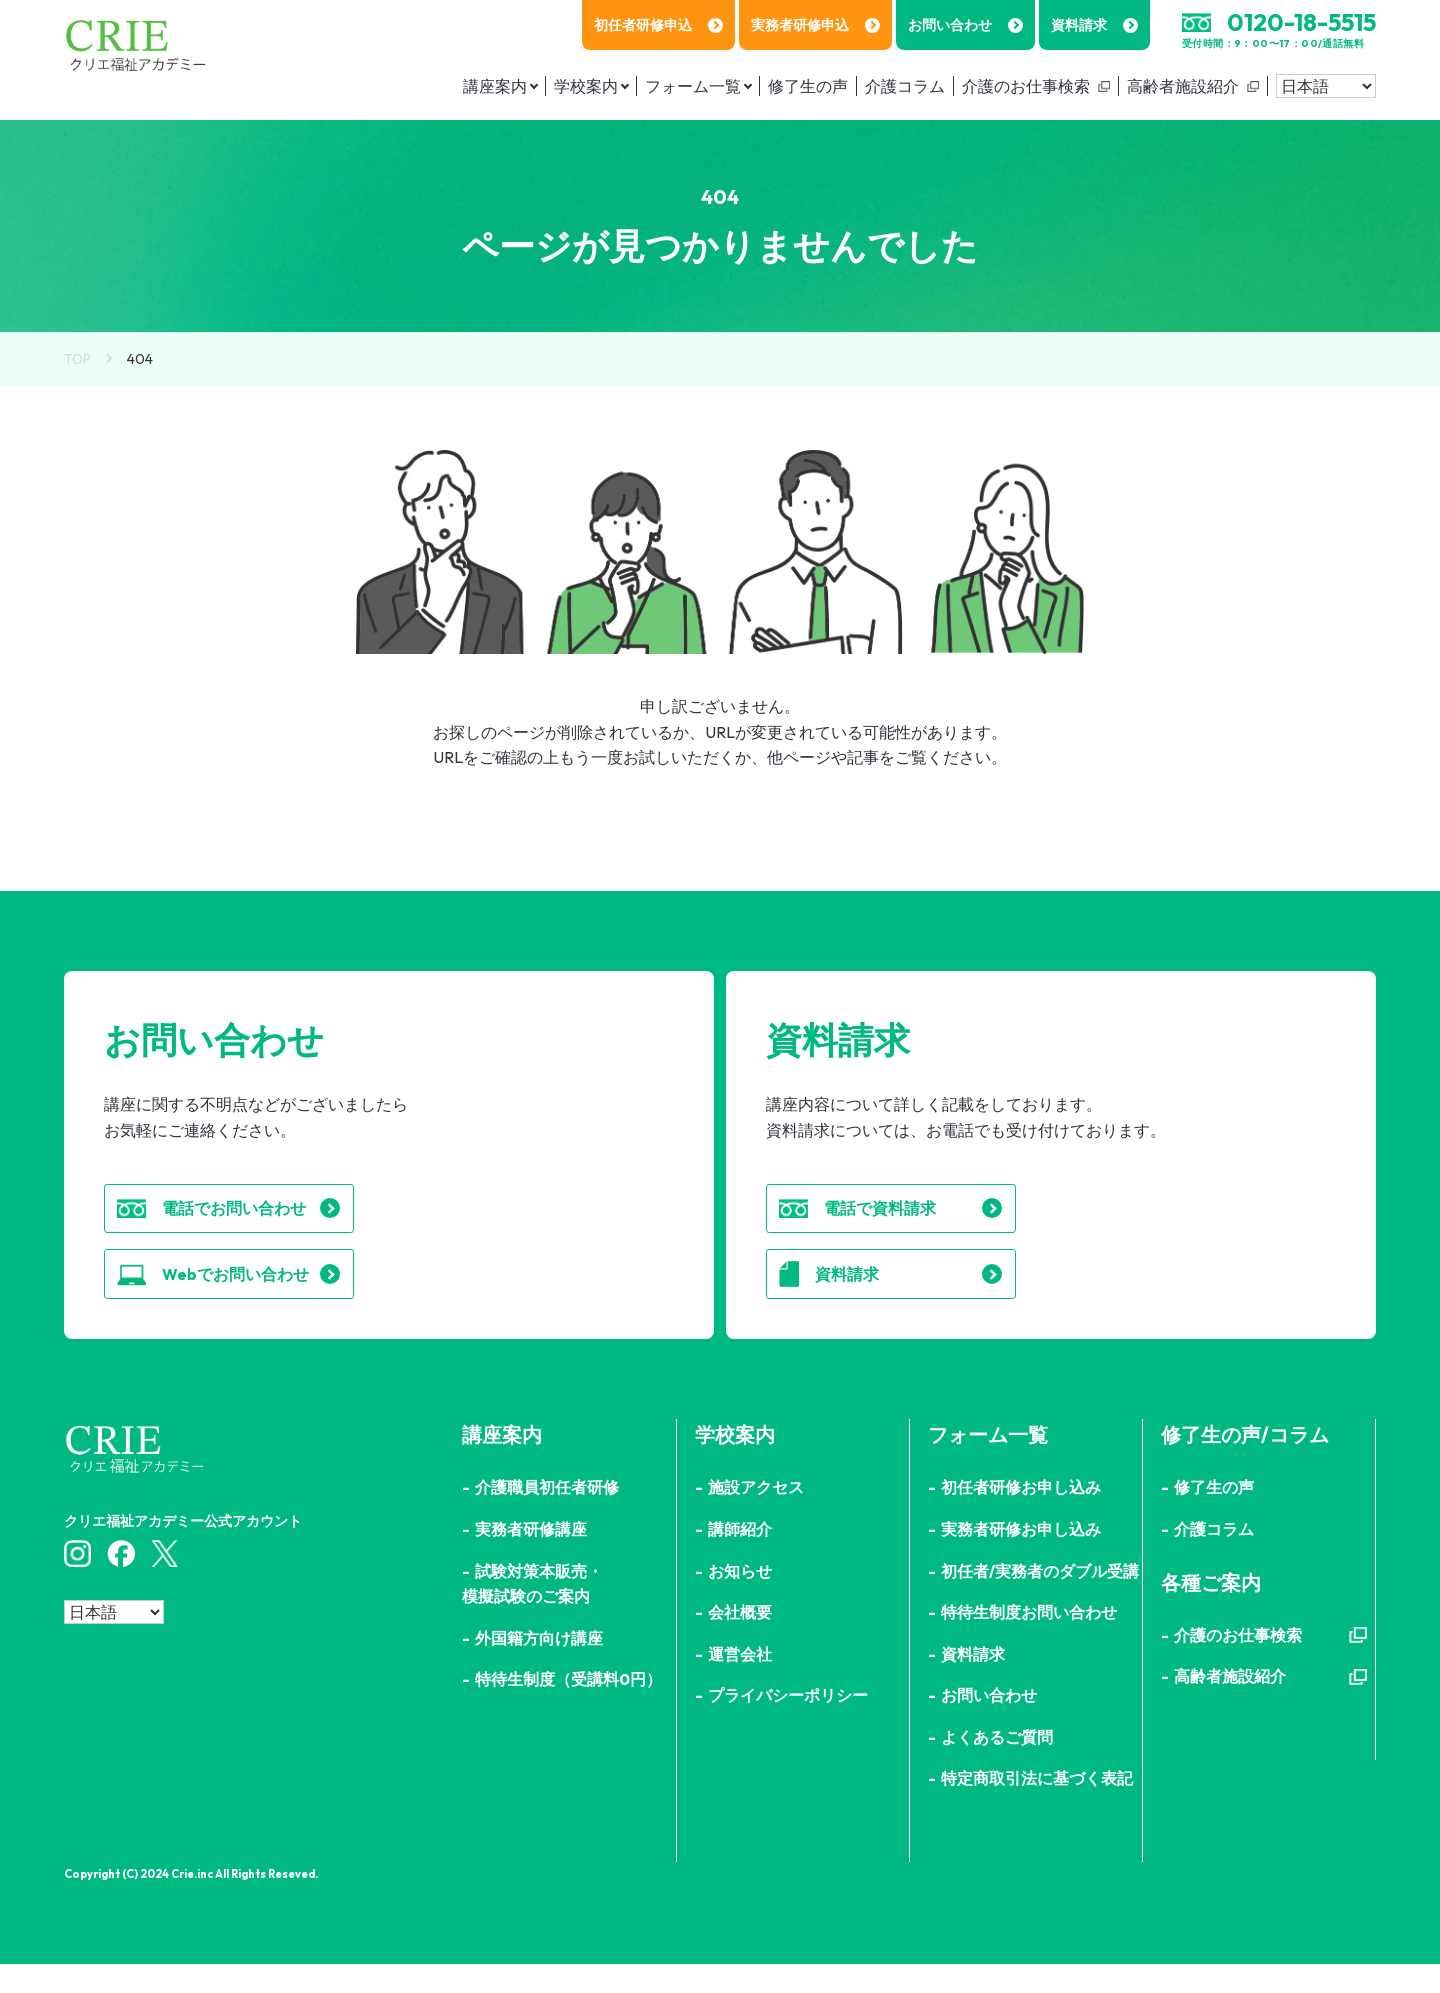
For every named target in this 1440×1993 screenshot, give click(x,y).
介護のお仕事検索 (1026, 86)
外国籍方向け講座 (539, 1666)
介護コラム (905, 86)
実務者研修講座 (531, 1557)
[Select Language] (1326, 86)
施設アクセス (756, 1516)
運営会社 (740, 1682)
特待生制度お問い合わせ (1029, 1640)
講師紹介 (740, 1557)
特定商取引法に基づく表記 (1037, 1807)
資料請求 (1094, 25)
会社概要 (740, 1640)
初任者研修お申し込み (1021, 1516)
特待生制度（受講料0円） (568, 1707)
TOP (77, 359)
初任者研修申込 (658, 25)
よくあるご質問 (997, 1765)
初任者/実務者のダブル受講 (1040, 1599)
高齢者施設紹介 (1183, 86)
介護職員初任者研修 (547, 1516)
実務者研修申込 (815, 25)
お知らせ (740, 1599)
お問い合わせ (965, 25)
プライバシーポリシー (788, 1723)
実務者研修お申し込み (1021, 1557)
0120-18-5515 (1301, 22)
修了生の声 (808, 86)
